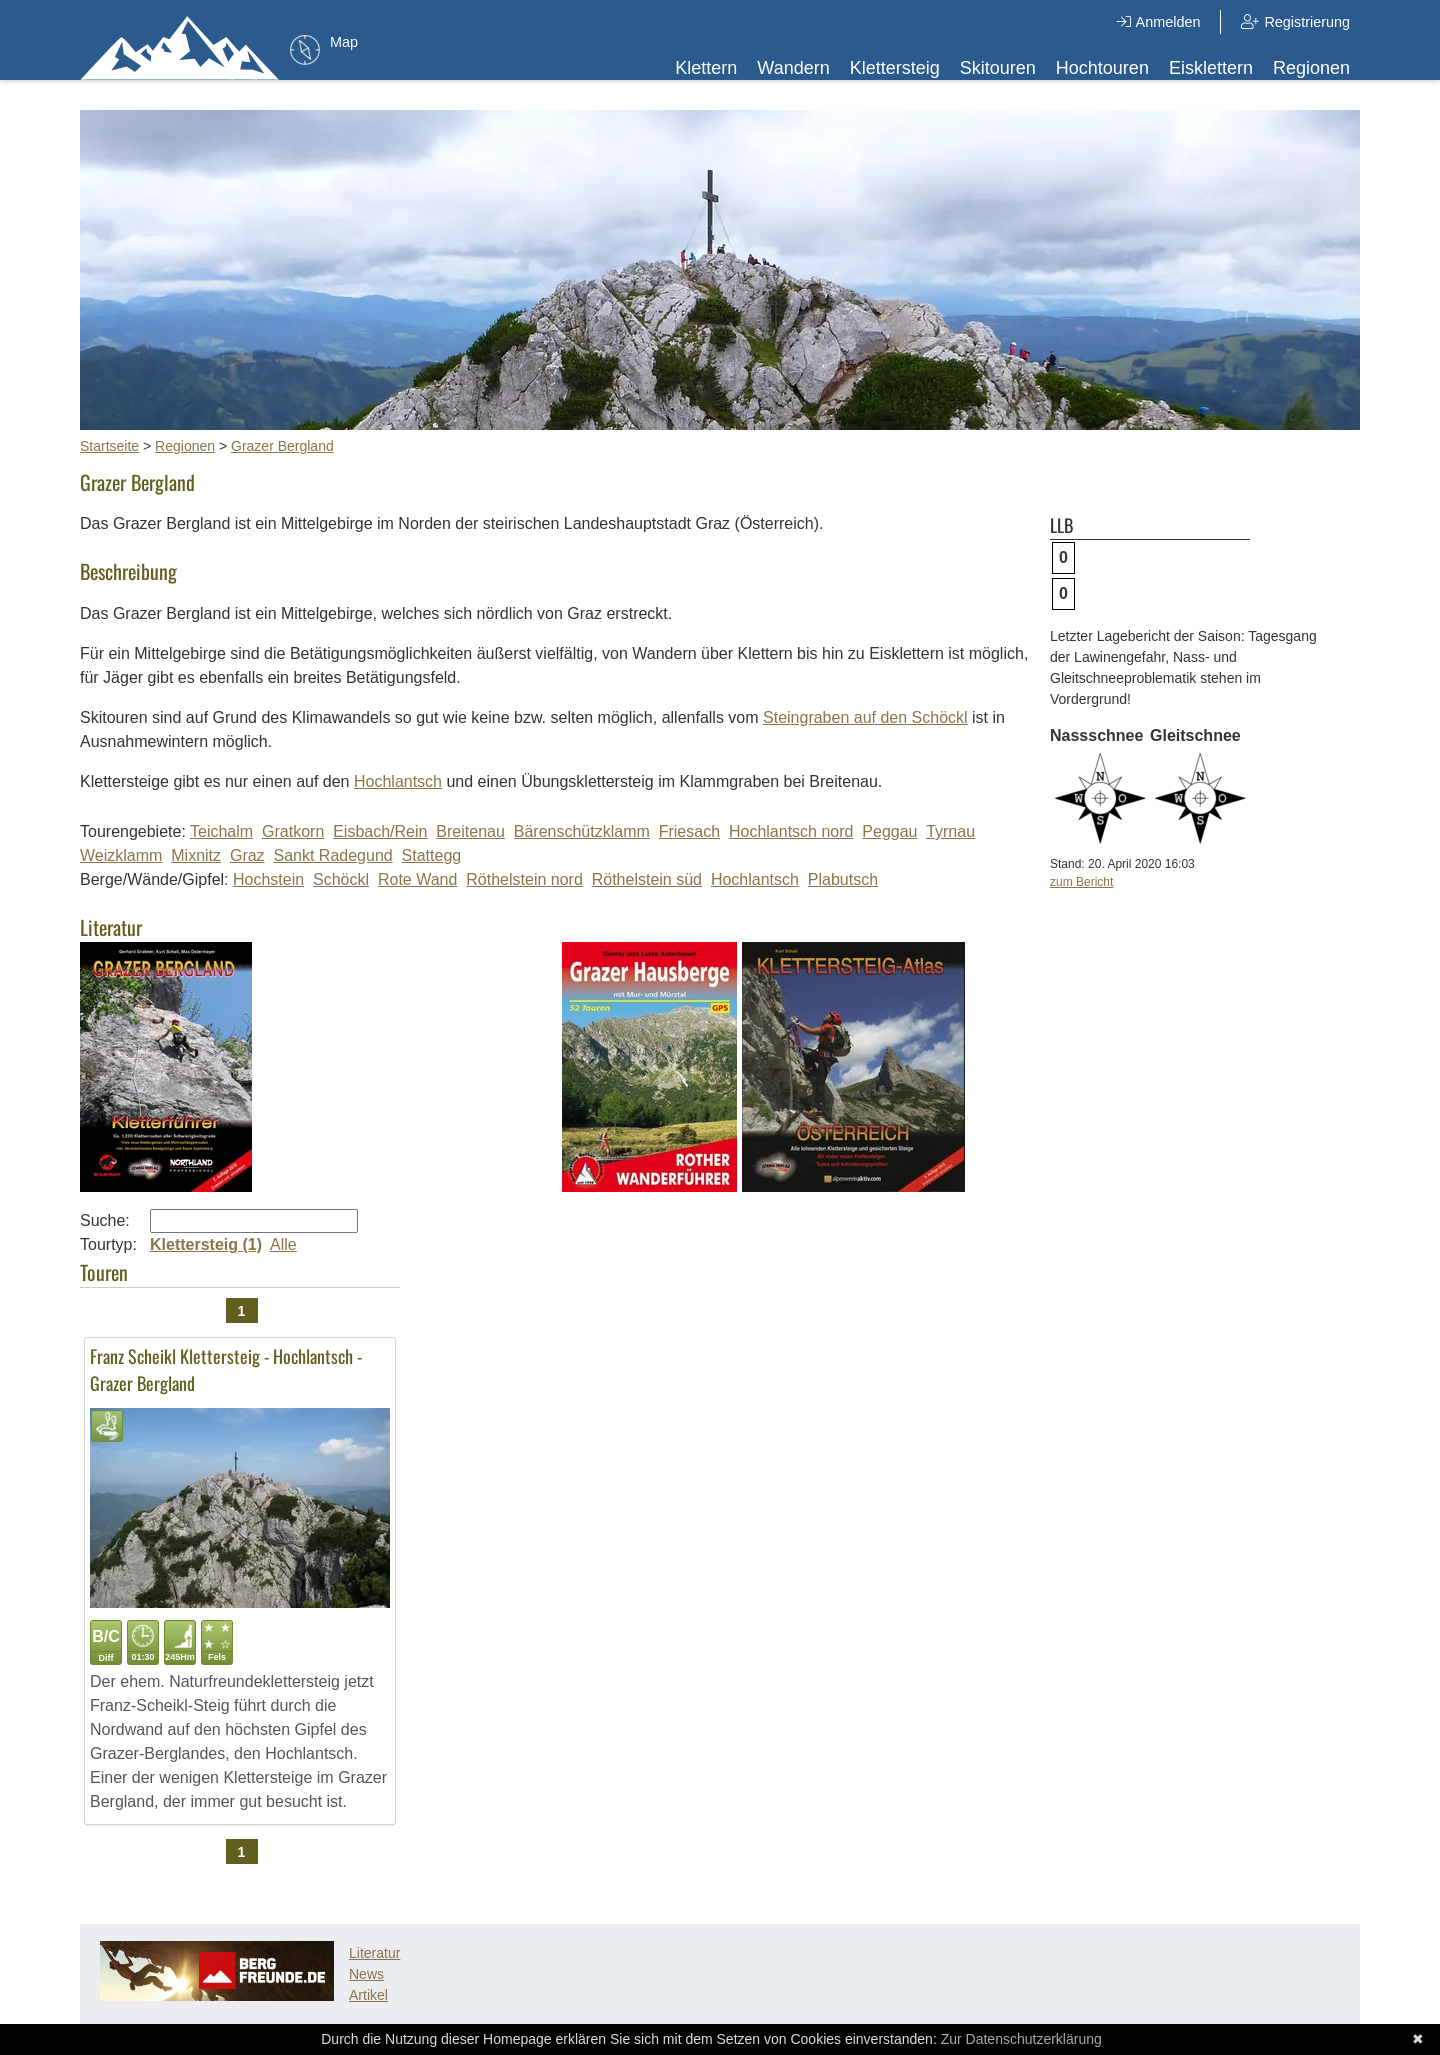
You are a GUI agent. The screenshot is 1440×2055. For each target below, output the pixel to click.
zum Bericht (1081, 882)
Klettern (706, 68)
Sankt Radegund (333, 855)
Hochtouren (1102, 68)
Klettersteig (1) (206, 1244)
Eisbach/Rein (380, 831)
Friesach (689, 831)
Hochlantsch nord (791, 831)
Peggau (889, 831)
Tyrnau (950, 831)
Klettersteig (895, 68)
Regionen (1311, 68)
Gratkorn (293, 831)
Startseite (109, 446)
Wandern (793, 68)
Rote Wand (417, 879)
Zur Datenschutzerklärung (1021, 2039)
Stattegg (432, 855)
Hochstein (268, 879)
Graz (247, 855)
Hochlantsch (398, 781)
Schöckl (341, 879)
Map (344, 42)
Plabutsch (843, 879)
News (366, 1974)
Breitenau (470, 831)
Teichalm (221, 831)
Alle (283, 1244)
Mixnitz (196, 855)
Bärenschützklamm (582, 831)
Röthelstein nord (524, 879)
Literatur (374, 1953)
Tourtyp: (108, 1244)
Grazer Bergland (282, 446)
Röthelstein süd (647, 879)
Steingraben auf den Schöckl (865, 717)
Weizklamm (121, 855)
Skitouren (998, 68)
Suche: (105, 1220)
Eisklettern (1211, 68)
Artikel (368, 1995)
